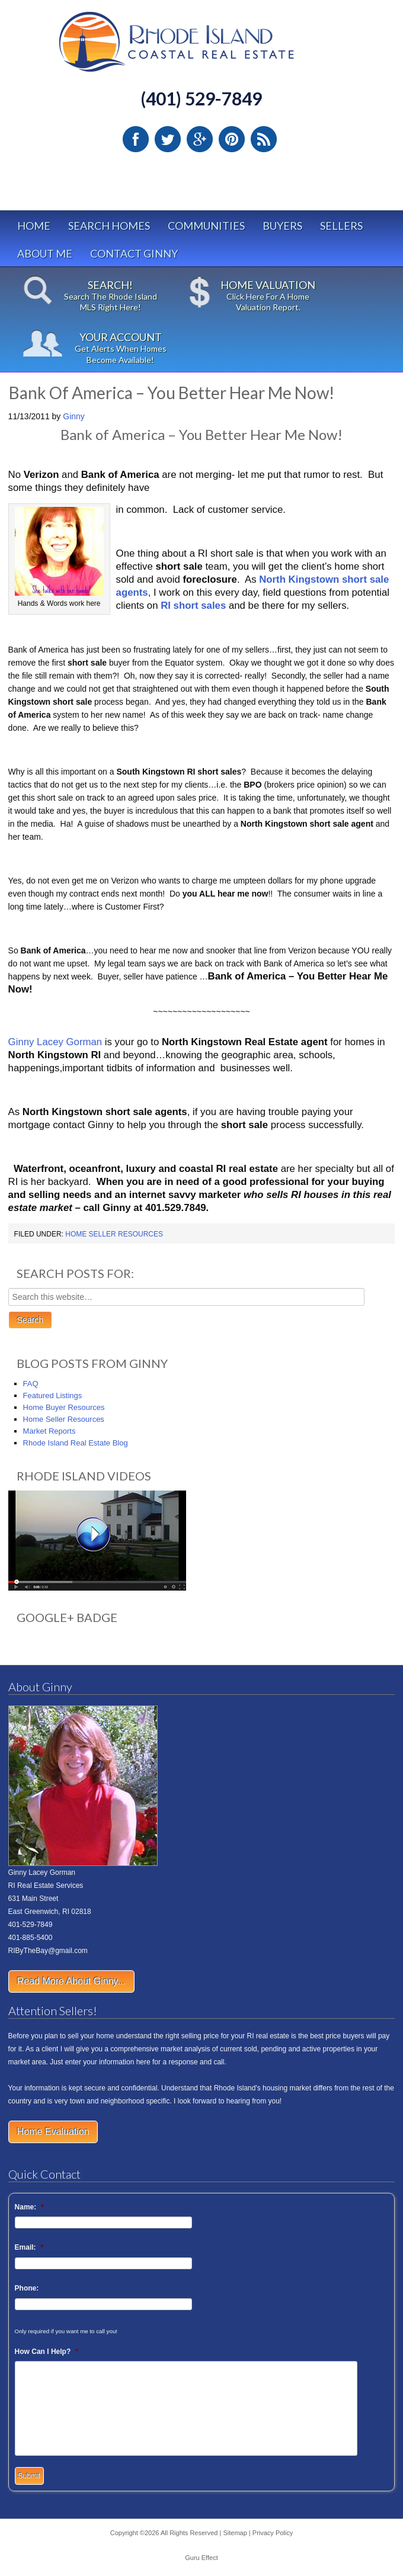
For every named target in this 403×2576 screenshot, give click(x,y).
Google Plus (200, 139)
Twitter (168, 139)
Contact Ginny (134, 253)
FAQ (31, 1383)
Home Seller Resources (114, 1234)
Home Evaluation (53, 2132)
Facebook (136, 139)
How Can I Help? (46, 2351)
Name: (29, 2207)
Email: (29, 2247)
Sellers (341, 225)
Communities (206, 225)
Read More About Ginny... (71, 1981)
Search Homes (109, 225)
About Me (44, 253)
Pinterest (232, 139)
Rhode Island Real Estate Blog (75, 1442)
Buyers (282, 225)
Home (33, 225)
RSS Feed (264, 139)
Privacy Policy (272, 2532)
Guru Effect (201, 2557)
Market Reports (49, 1431)
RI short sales (193, 605)
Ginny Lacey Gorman (55, 1042)
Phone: (27, 2288)
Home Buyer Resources (64, 1407)
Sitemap (235, 2532)
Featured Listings (52, 1395)
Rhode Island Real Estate (201, 47)
